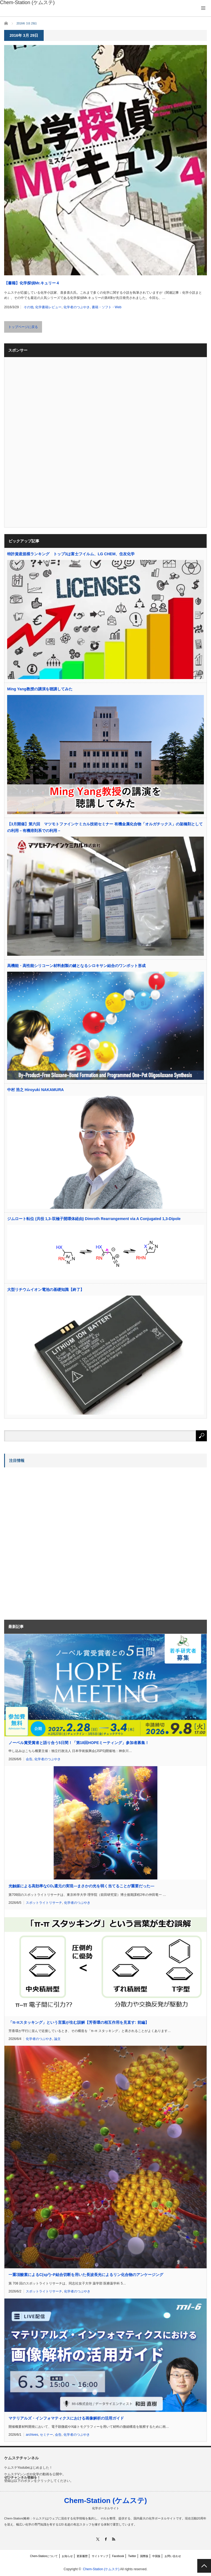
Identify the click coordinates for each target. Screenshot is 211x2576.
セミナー (46, 2435)
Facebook (118, 2556)
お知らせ (67, 2556)
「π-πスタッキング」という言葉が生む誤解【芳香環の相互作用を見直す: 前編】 (79, 2022)
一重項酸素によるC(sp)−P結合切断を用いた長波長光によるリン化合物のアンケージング (86, 2274)
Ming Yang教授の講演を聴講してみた (40, 689)
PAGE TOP (204, 2566)
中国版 (156, 2556)
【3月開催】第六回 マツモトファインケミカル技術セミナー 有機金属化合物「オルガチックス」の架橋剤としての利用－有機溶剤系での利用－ (105, 827)
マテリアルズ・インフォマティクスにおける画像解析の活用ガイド (66, 2418)
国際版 (144, 2556)
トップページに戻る (23, 327)
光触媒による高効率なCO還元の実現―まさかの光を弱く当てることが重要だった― (81, 1886)
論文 (57, 2039)
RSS (113, 2539)
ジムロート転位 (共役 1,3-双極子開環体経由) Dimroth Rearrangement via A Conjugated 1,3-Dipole (94, 1218)
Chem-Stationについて (44, 2556)
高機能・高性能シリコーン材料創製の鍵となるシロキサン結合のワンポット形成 (76, 965)
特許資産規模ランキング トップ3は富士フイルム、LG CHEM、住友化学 (71, 554)
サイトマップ (100, 2556)
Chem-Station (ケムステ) (105, 2500)
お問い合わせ (173, 2556)
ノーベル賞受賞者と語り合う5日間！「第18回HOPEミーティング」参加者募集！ (79, 1742)
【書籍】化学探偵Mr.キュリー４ (32, 283)
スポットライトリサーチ (44, 1903)
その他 (29, 307)
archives (32, 2435)
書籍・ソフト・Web (106, 307)
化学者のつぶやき (76, 307)
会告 (29, 1759)
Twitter (132, 2556)
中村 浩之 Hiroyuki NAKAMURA (35, 1089)
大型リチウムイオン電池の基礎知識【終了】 (45, 1289)
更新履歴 (82, 2556)
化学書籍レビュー (48, 307)
